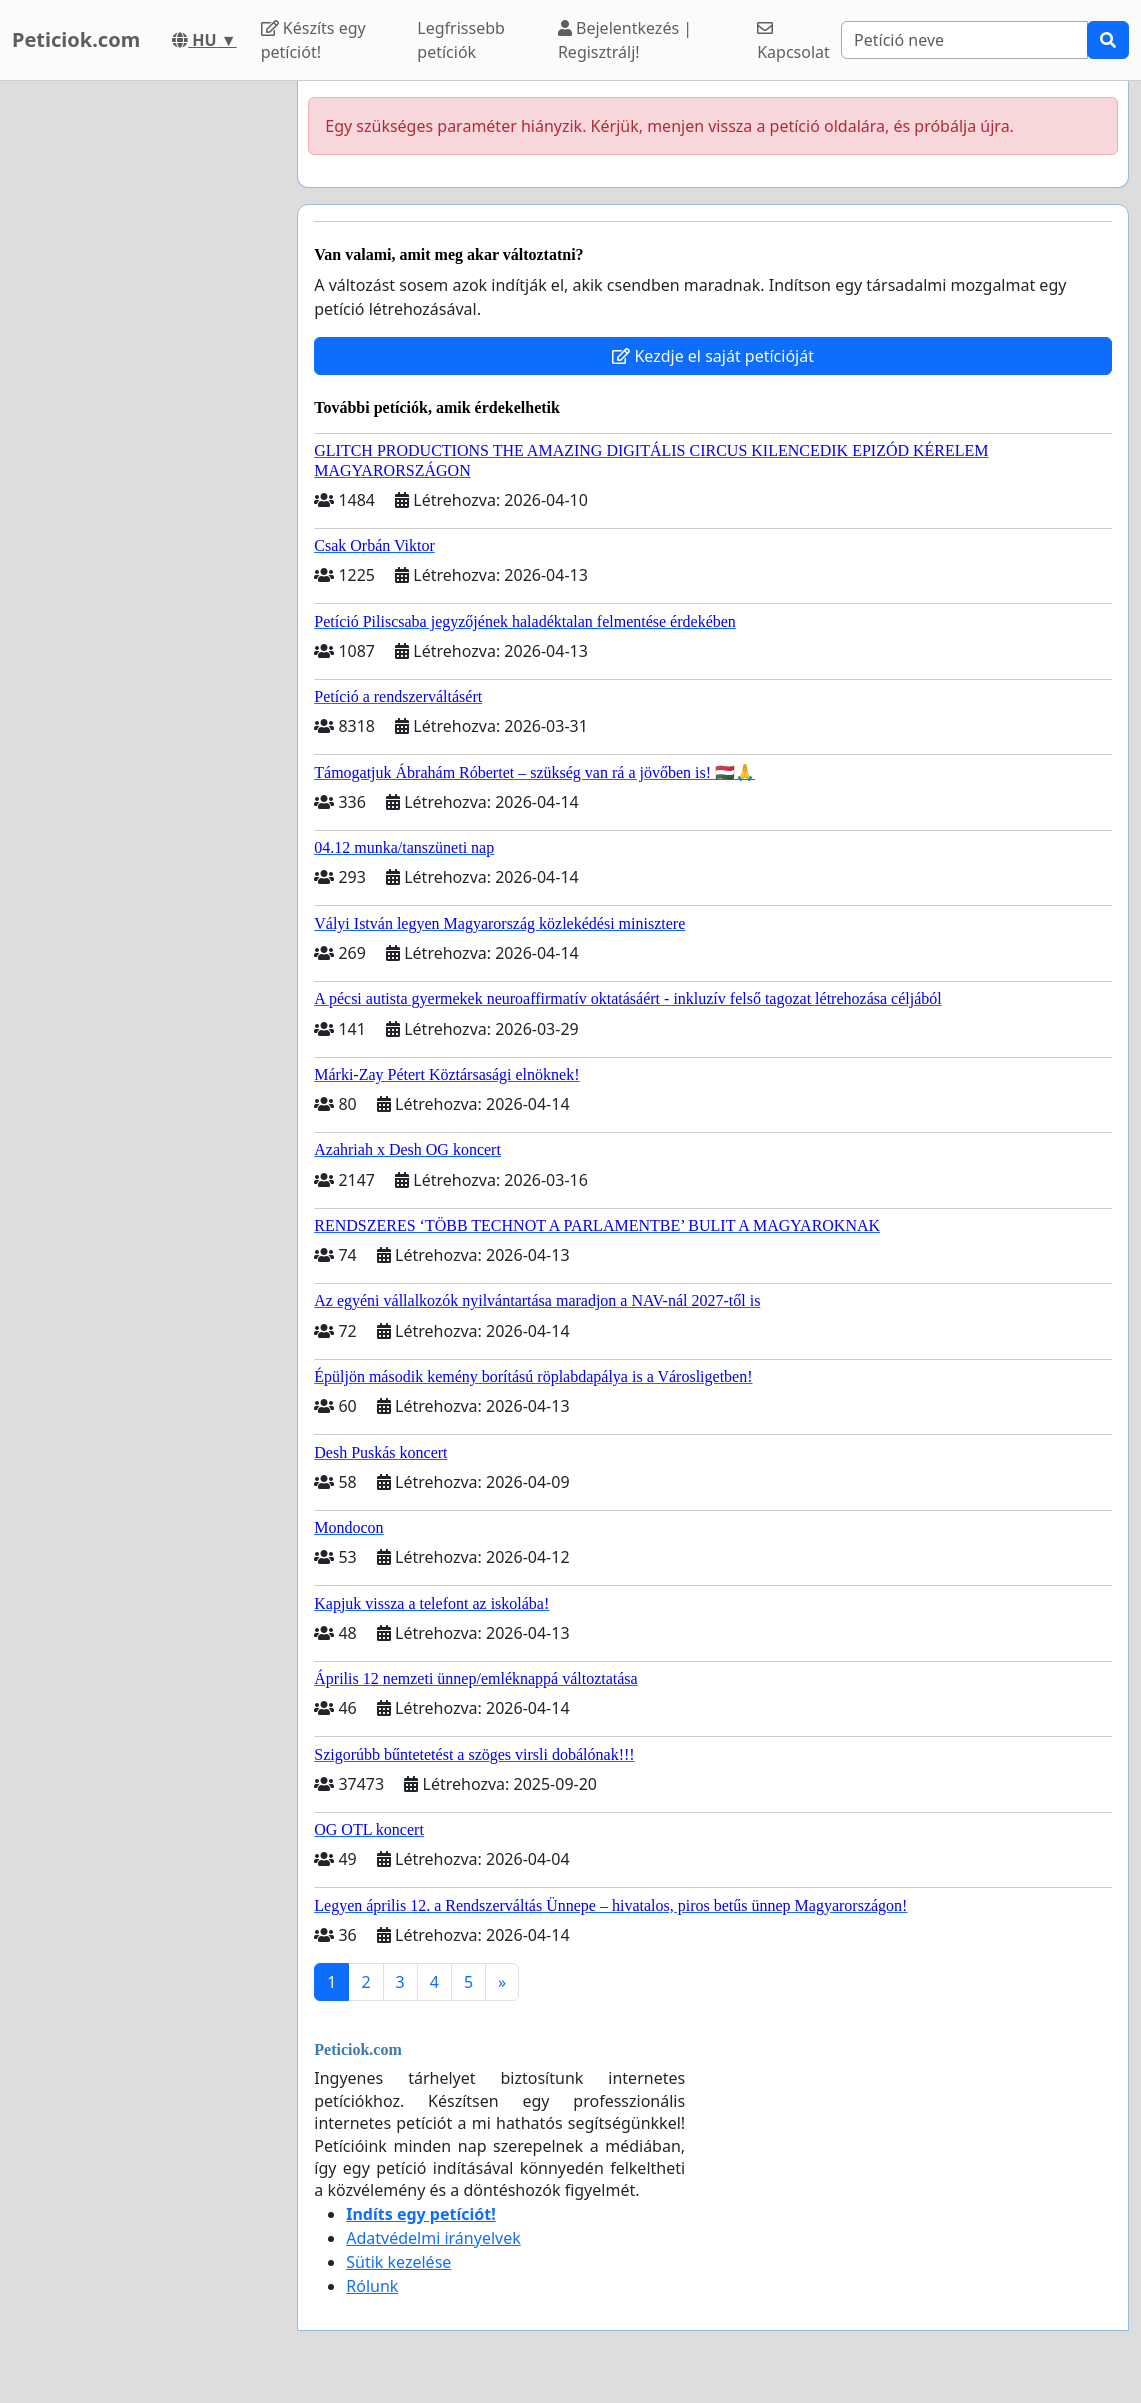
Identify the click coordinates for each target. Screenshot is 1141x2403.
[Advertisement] (142, 381)
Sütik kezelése (398, 2262)
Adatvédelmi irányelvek (433, 2238)
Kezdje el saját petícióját (713, 356)
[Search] (964, 40)
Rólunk (372, 2286)
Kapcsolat (793, 41)
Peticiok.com (76, 39)
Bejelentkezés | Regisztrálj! (625, 40)
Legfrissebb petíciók (461, 40)
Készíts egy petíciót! (313, 40)
